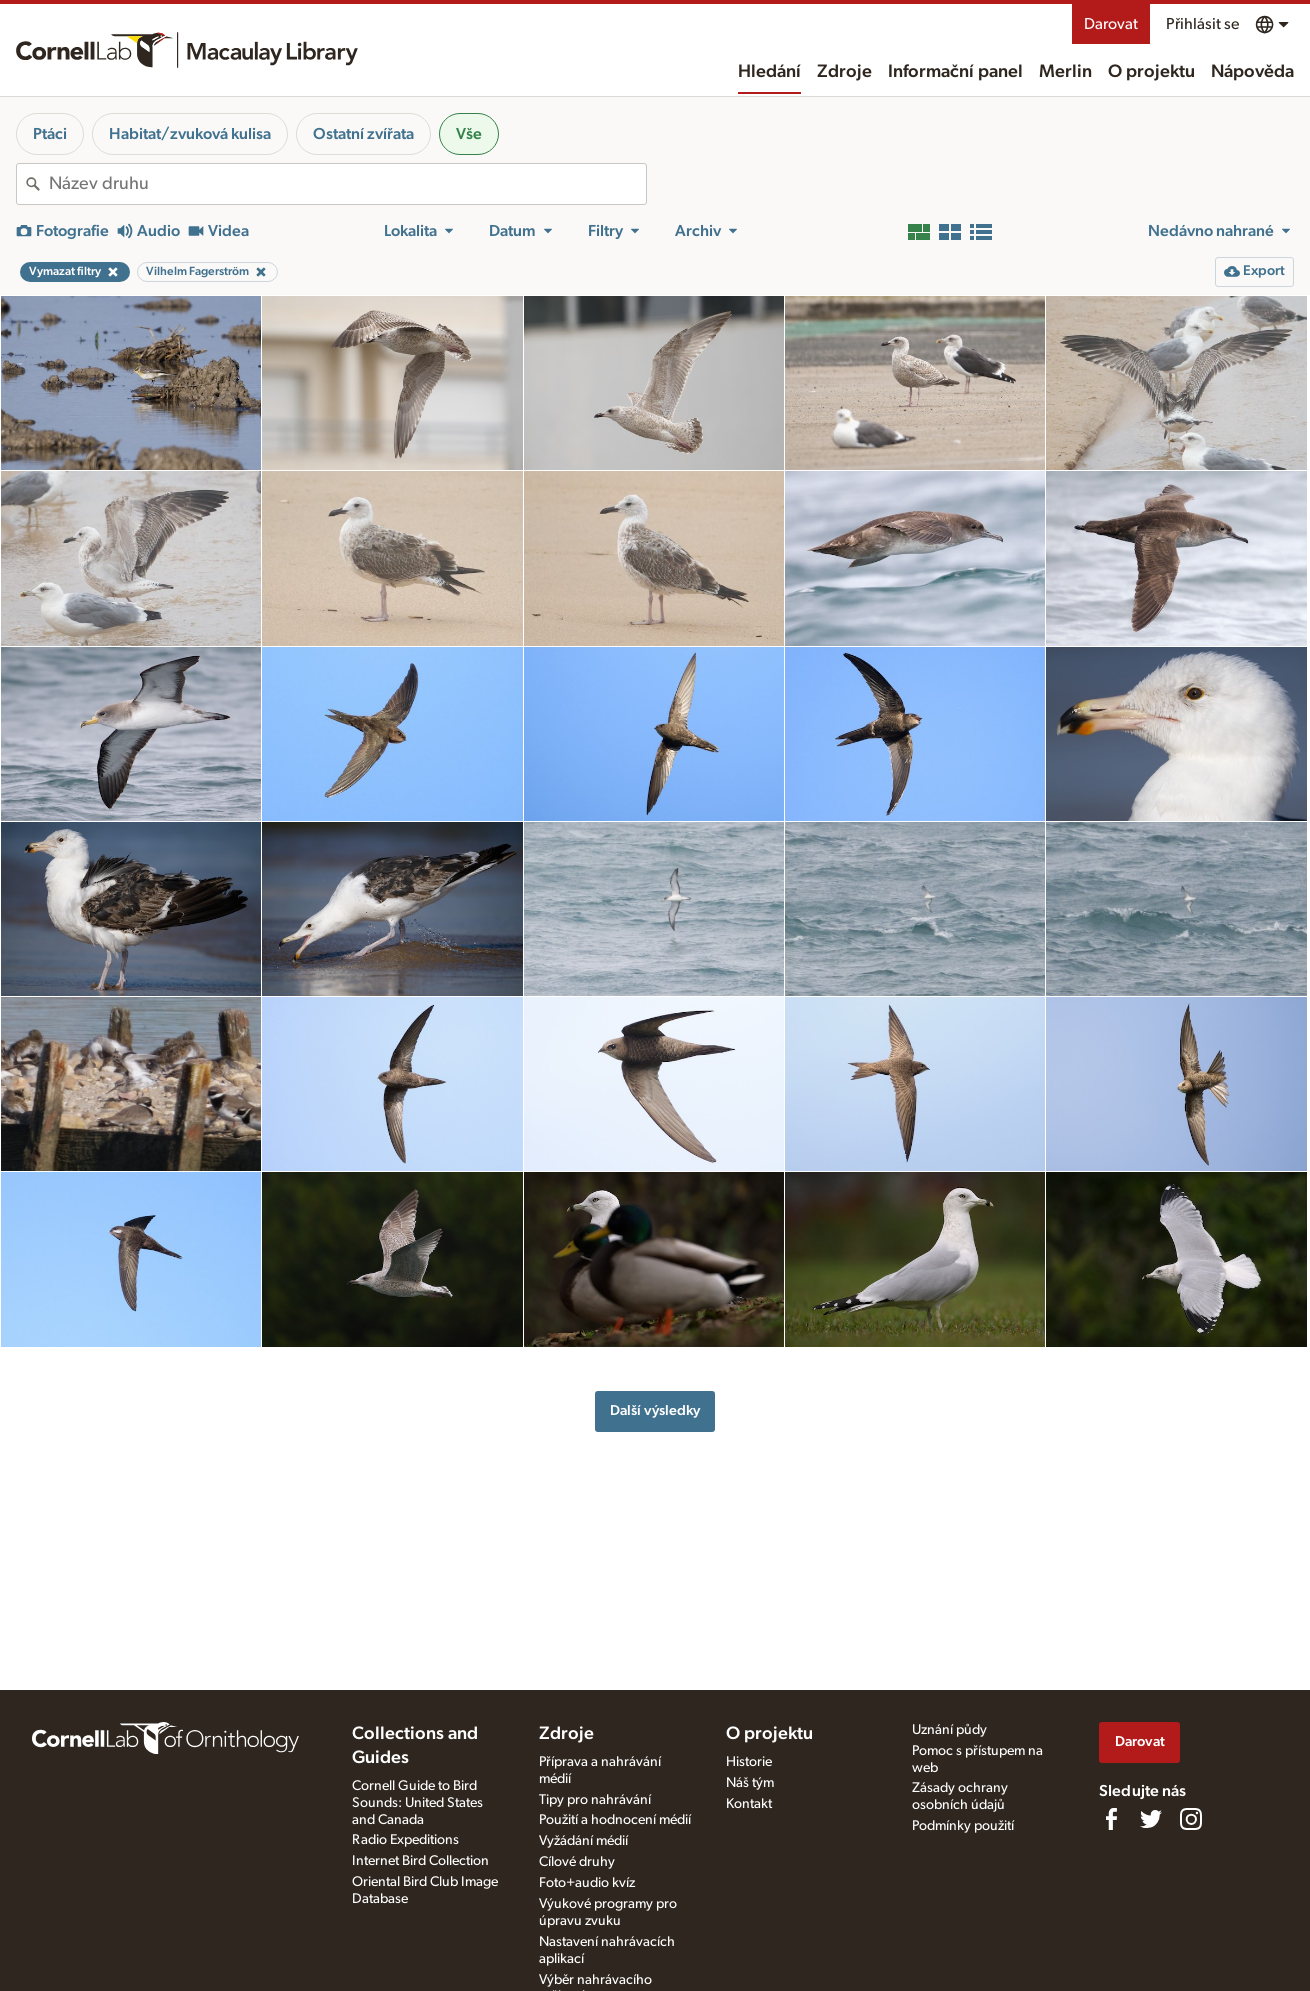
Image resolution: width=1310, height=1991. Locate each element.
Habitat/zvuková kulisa (190, 134)
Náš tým (750, 1783)
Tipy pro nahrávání (595, 1800)
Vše (469, 134)
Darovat (1111, 24)
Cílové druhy (577, 1862)
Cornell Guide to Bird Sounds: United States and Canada (417, 1803)
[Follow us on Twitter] (1151, 1819)
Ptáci (50, 134)
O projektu (1151, 72)
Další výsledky (655, 1410)
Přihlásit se (1202, 24)
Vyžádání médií (583, 1841)
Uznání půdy (949, 1730)
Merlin (1065, 72)
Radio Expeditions (405, 1840)
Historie (749, 1762)
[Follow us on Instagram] (1191, 1819)
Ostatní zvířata (363, 134)
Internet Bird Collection (420, 1861)
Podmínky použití (963, 1826)
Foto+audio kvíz (587, 1883)
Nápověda (1252, 72)
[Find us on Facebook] (1111, 1819)
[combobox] (347, 184)
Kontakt (749, 1804)
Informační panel (955, 72)
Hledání (769, 72)
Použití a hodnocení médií (615, 1820)
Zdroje (844, 72)
